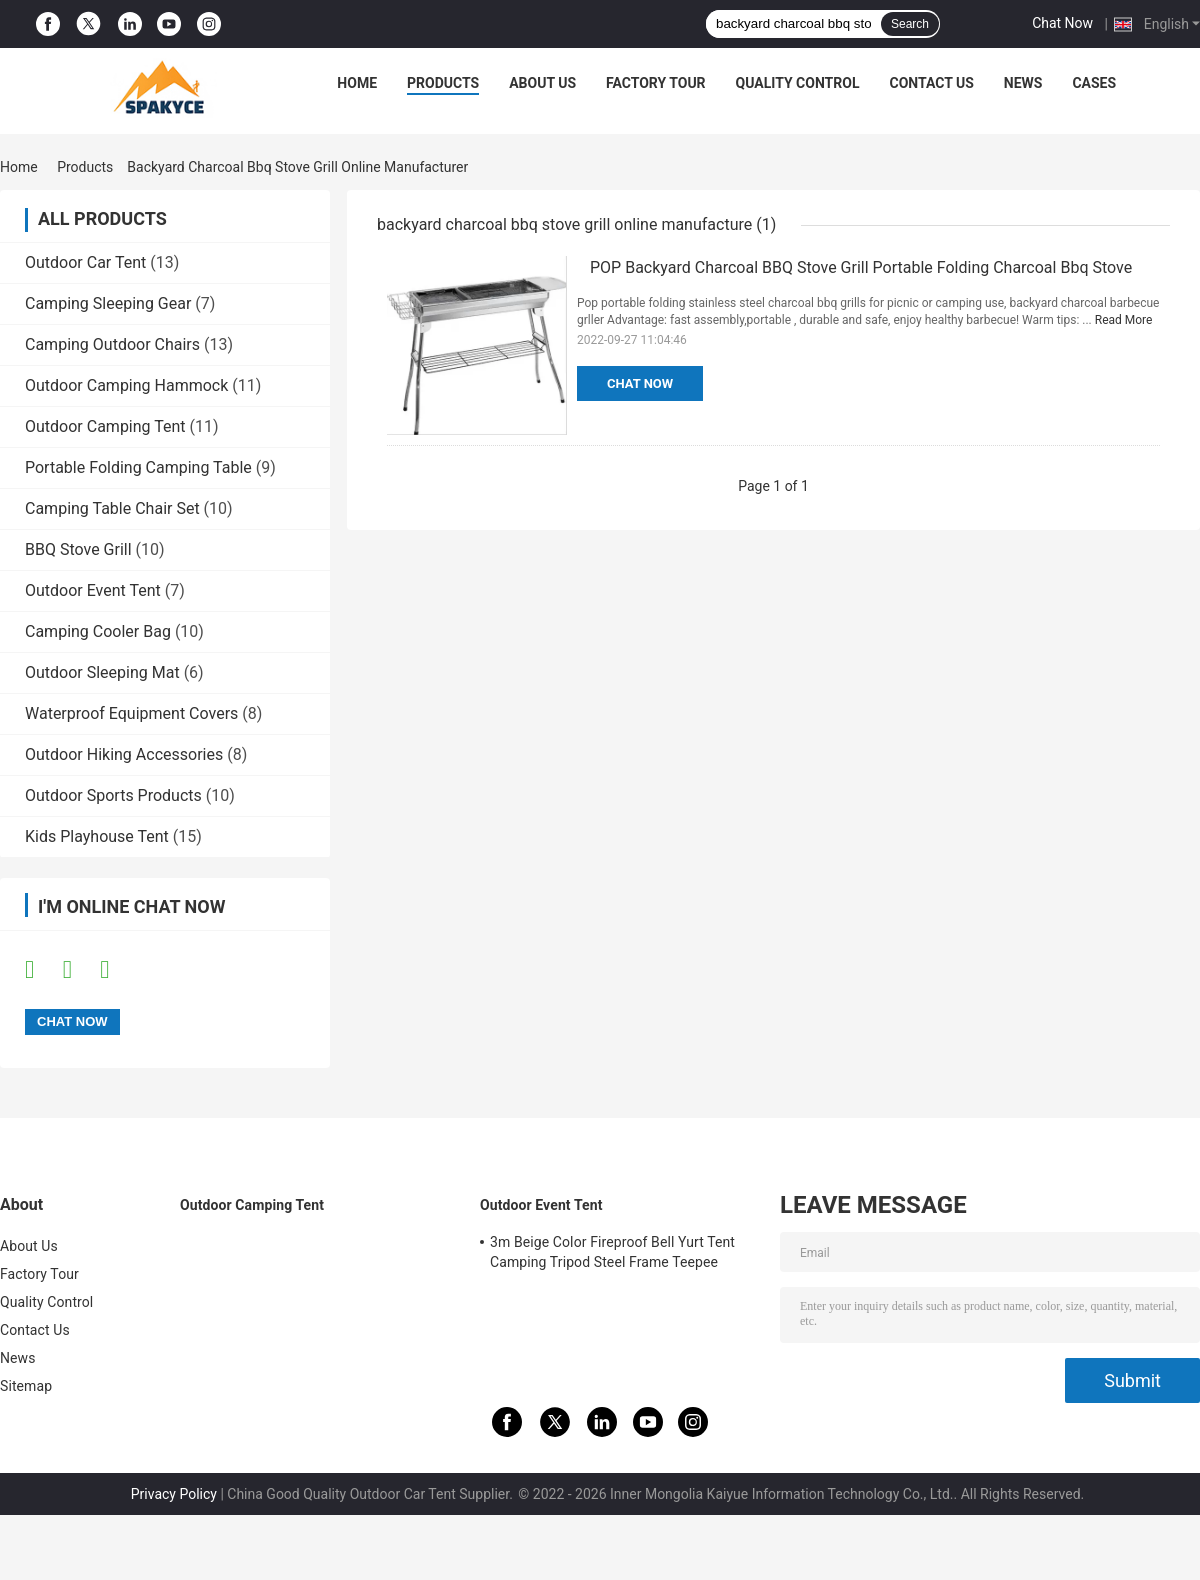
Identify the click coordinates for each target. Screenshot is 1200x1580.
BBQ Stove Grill (78, 549)
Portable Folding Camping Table (138, 467)
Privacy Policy (174, 1494)
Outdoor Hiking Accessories (124, 754)
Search (910, 24)
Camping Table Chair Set (112, 508)
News (1023, 83)
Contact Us (931, 83)
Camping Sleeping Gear (108, 303)
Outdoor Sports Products (113, 795)
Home (357, 83)
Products (443, 83)
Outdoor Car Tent (85, 262)
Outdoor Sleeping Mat (102, 672)
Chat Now (1062, 23)
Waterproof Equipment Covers (131, 713)
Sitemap (26, 1386)
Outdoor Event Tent (93, 590)
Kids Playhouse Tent (97, 836)
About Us (542, 83)
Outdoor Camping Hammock (126, 385)
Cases (1094, 83)
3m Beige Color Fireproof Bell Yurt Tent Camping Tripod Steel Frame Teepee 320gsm (612, 1255)
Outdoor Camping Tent (105, 426)
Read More (1124, 320)
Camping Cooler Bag (98, 631)
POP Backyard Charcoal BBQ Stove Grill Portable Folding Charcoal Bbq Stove (861, 267)
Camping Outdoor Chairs (112, 344)
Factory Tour (656, 83)
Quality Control (798, 83)
